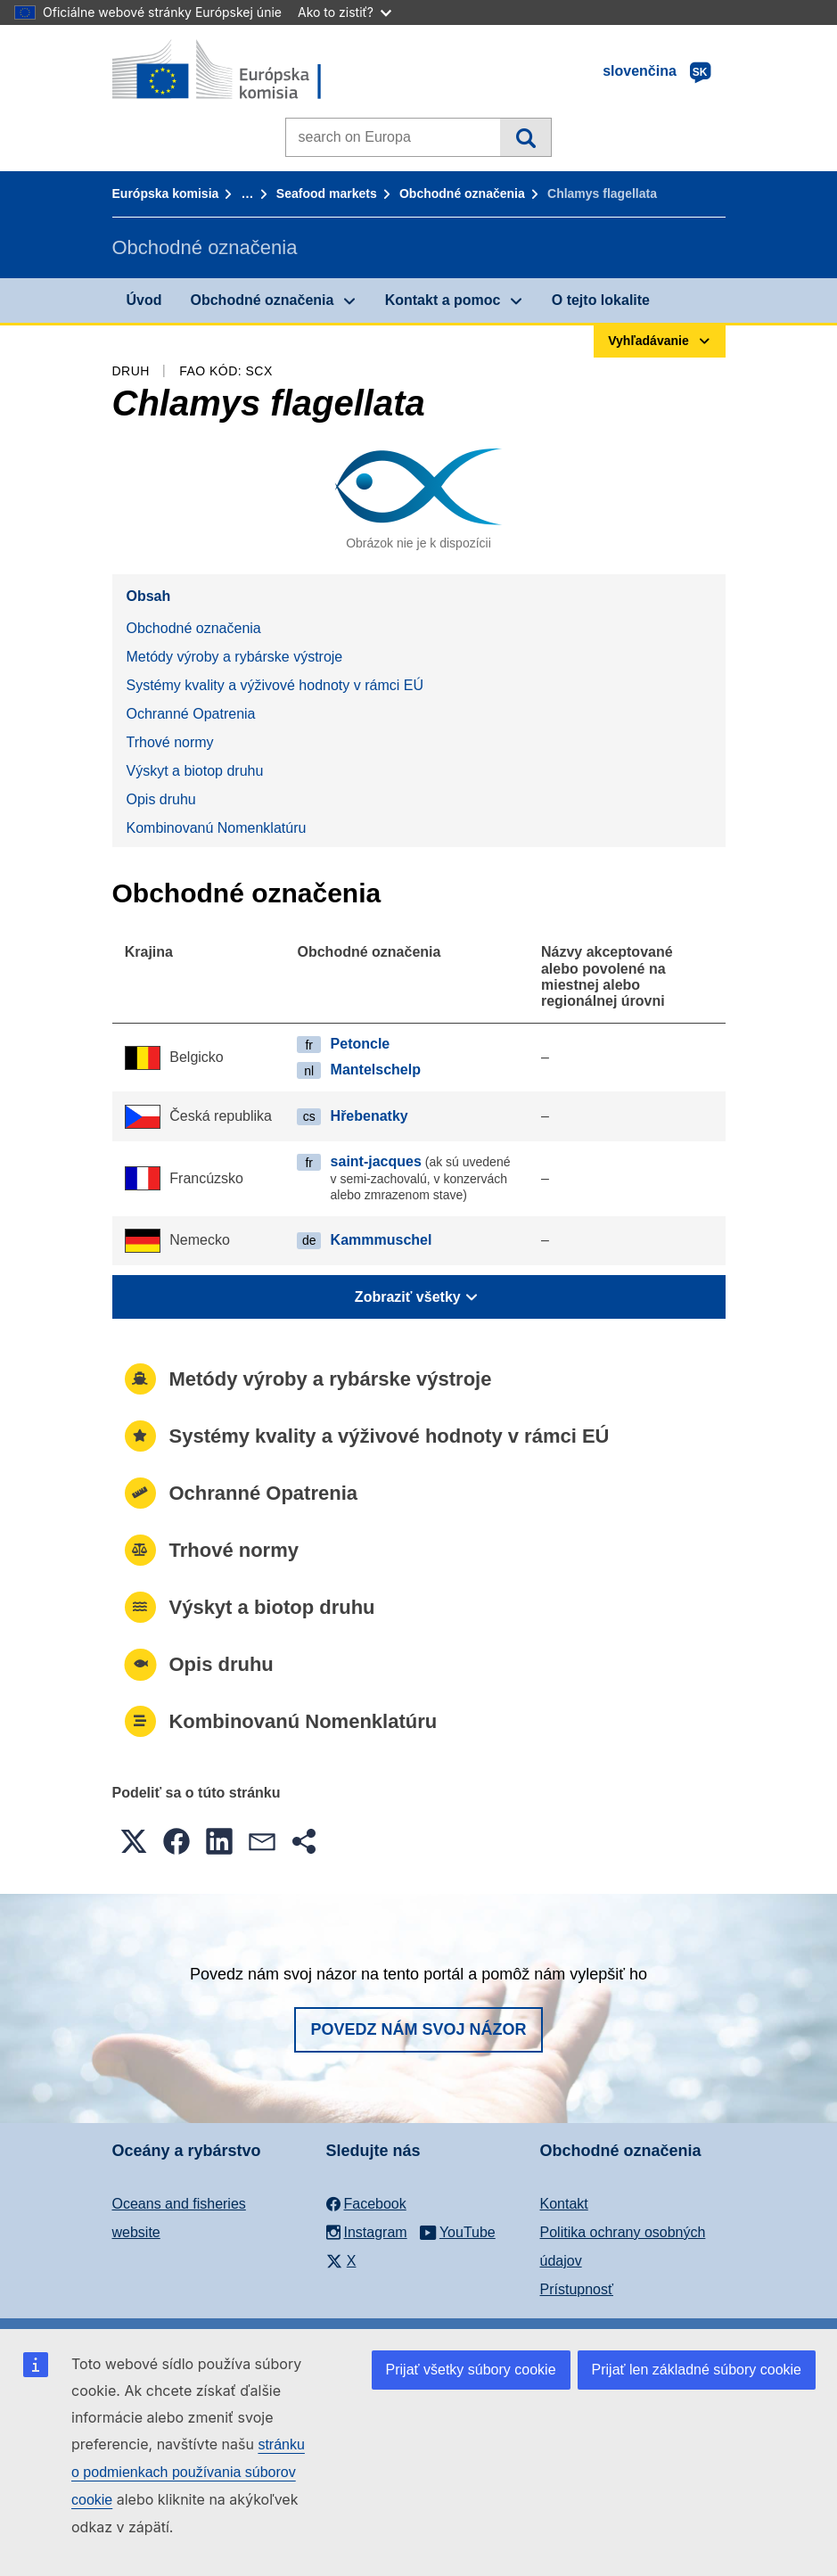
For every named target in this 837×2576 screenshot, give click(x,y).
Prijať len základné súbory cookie (696, 2369)
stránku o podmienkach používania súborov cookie (188, 2472)
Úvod (144, 300)
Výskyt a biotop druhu (195, 770)
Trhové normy (170, 742)
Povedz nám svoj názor (418, 2029)
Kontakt (564, 2203)
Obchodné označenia (462, 193)
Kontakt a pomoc (443, 300)
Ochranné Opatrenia (191, 713)
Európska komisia (165, 193)
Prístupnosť (576, 2289)
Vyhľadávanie (525, 137)
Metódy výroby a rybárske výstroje (235, 656)
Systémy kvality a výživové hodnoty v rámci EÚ (275, 685)
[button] (134, 1841)
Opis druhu (161, 799)
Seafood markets (326, 193)
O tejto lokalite (601, 300)
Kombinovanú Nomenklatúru (217, 827)
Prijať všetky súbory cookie (471, 2369)
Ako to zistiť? (344, 12)
